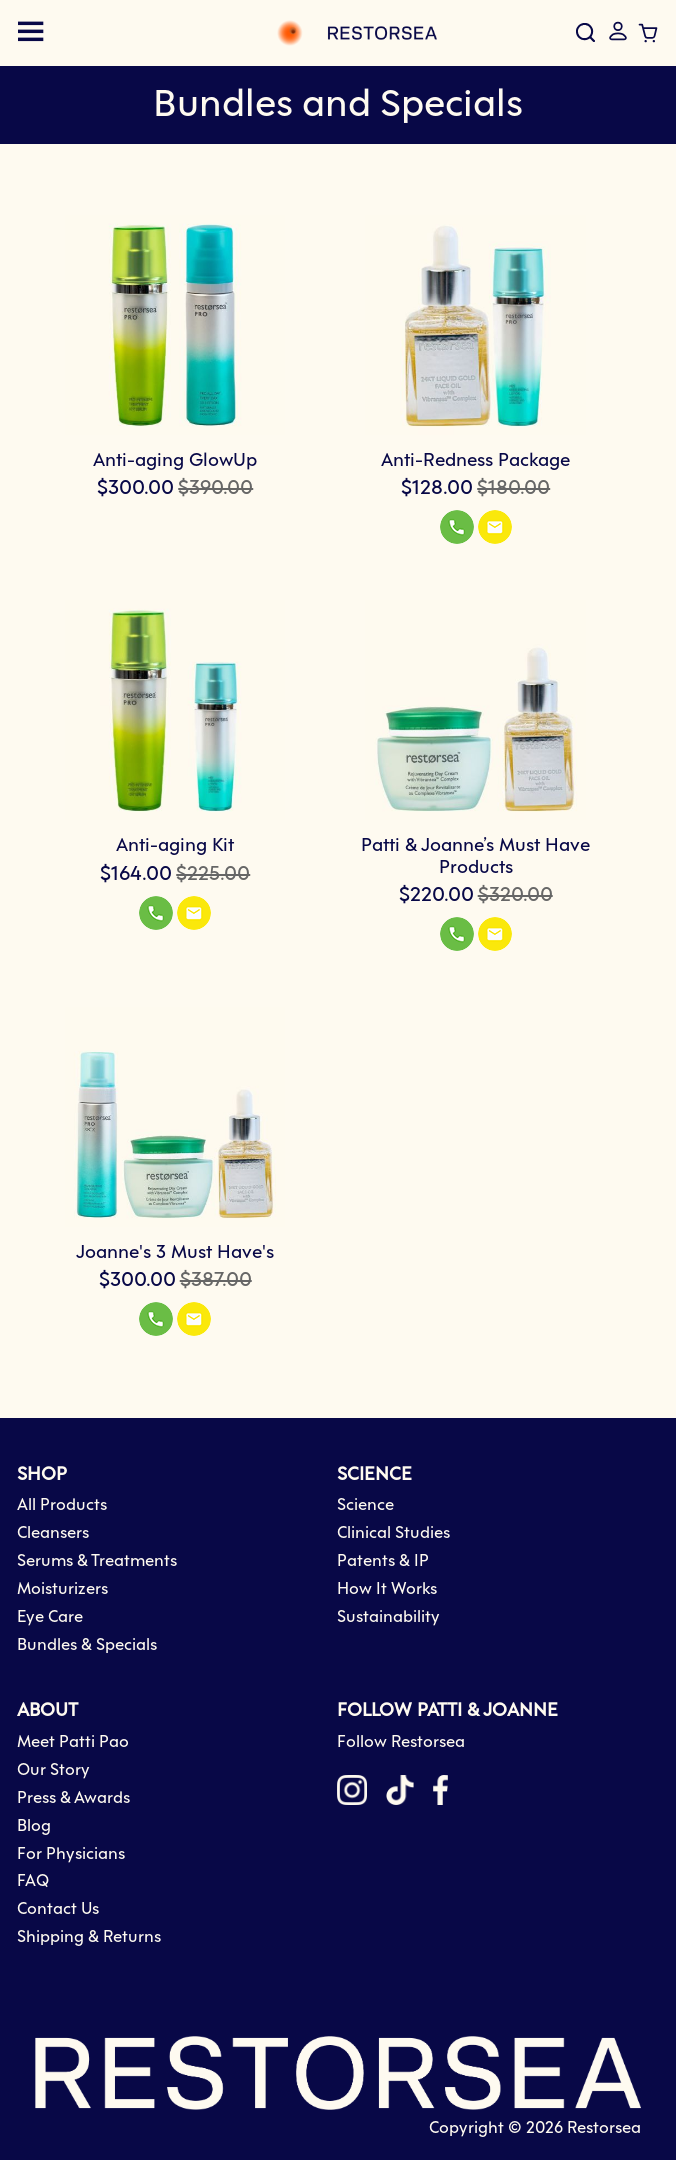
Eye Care (50, 1617)
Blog (34, 1826)
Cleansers (53, 1533)
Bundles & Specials (87, 1645)
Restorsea (604, 2128)
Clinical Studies (393, 1533)
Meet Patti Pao (73, 1742)
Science (365, 1505)
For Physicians (71, 1854)
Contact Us (58, 1909)
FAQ (33, 1881)
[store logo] (250, 33)
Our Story (53, 1770)
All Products (62, 1505)
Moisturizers (62, 1589)
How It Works (387, 1589)
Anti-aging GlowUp (175, 461)
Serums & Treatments (97, 1561)
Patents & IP (383, 1561)
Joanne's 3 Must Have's (175, 1253)
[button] (457, 527)
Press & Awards (73, 1798)
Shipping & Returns (89, 1937)
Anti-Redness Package (475, 461)
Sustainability (388, 1617)
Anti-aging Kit (175, 846)
